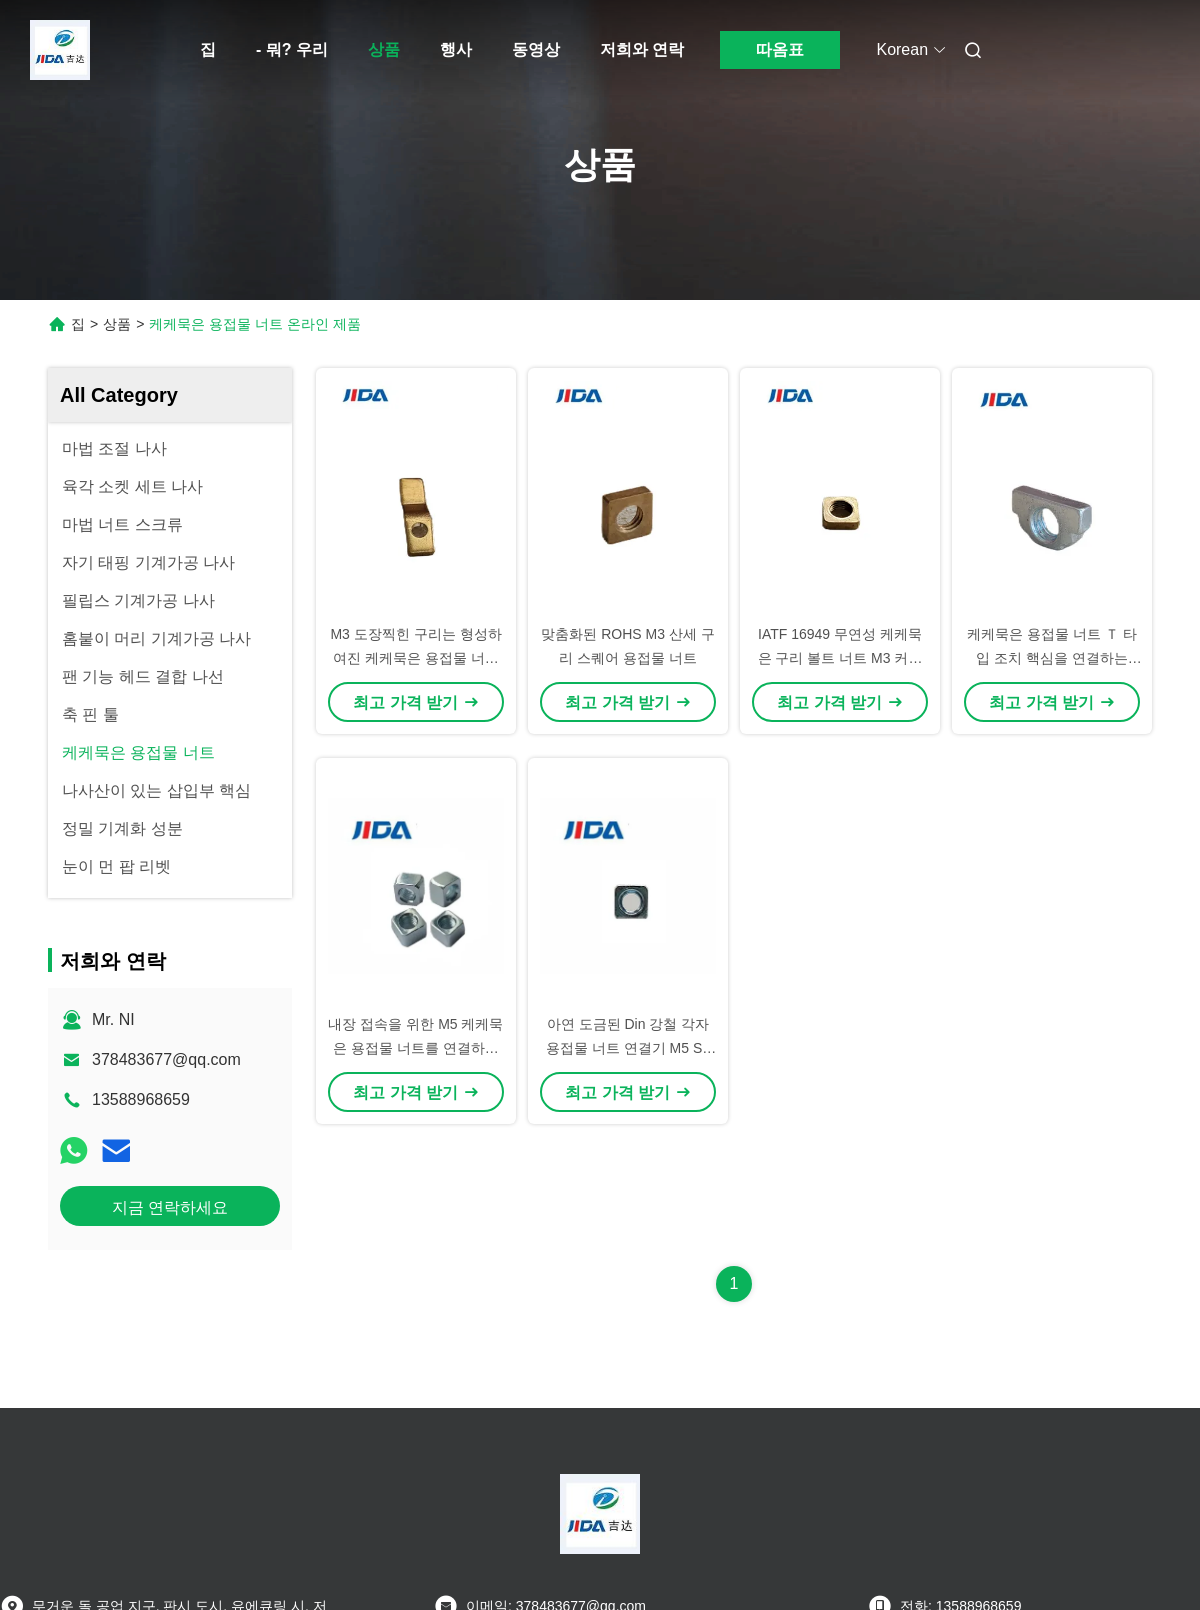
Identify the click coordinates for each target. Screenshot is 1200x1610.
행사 (456, 49)
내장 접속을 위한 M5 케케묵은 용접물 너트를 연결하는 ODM (415, 1048)
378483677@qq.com (166, 1059)
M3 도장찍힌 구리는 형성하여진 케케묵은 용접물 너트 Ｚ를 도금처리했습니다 (415, 658)
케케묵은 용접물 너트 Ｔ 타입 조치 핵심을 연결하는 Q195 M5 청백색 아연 (1052, 658)
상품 (384, 49)
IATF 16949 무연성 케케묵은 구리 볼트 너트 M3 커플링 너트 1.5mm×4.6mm (840, 658)
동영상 (536, 49)
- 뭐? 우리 (292, 49)
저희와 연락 (642, 49)
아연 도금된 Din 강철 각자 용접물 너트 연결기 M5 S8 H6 (628, 1048)
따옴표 (780, 49)
